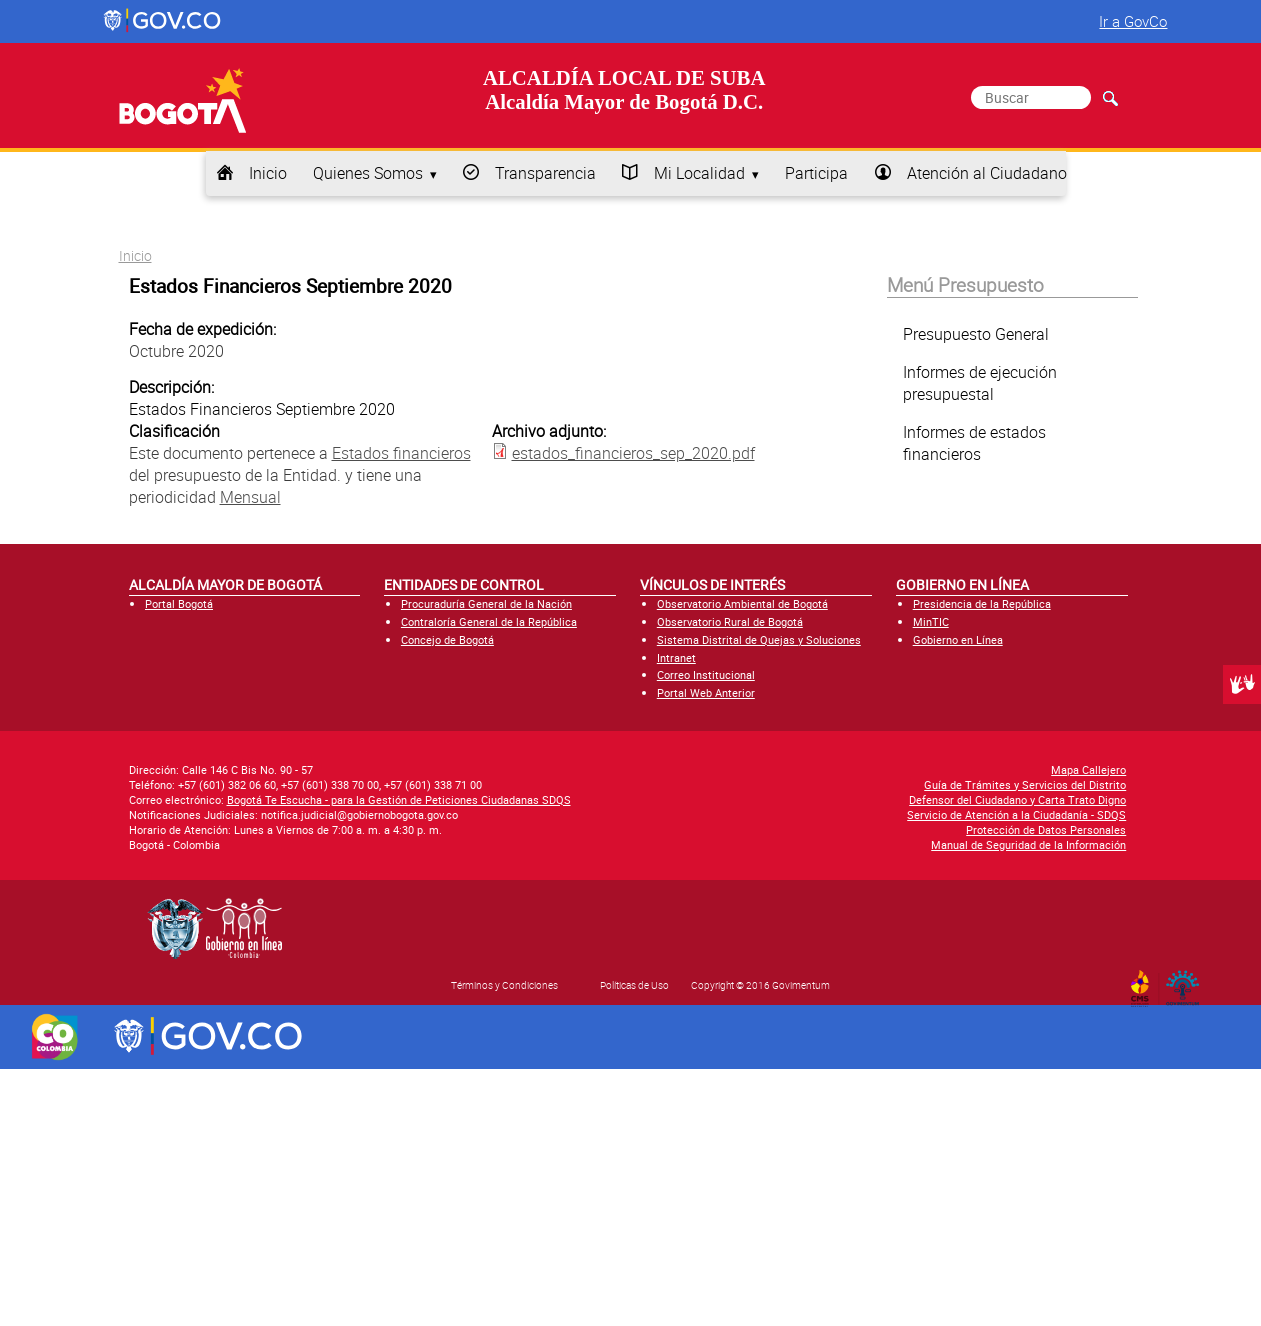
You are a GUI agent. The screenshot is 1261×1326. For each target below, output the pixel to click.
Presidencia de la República (982, 603)
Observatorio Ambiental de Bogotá (742, 603)
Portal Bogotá (179, 603)
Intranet (676, 657)
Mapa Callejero (1088, 769)
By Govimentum (1186, 982)
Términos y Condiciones (504, 985)
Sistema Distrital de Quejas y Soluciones (759, 639)
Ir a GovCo (1133, 21)
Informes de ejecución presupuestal (980, 383)
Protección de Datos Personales (1046, 829)
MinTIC (931, 621)
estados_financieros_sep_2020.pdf (633, 453)
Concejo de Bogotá (447, 639)
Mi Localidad (699, 173)
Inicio (268, 173)
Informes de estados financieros (974, 443)
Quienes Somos (368, 173)
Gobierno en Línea (958, 639)
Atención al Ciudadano (987, 173)
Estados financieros (401, 453)
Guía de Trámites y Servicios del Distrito (1025, 784)
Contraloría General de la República (489, 621)
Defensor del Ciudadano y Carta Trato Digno (1017, 799)
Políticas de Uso (634, 985)
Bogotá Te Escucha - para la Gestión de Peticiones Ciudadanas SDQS (399, 799)
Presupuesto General (976, 334)
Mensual (250, 497)
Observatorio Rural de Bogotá (730, 621)
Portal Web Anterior (706, 692)
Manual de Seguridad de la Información (1028, 844)
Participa (816, 173)
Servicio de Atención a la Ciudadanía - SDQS (1016, 814)
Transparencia (545, 173)
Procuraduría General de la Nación (486, 603)
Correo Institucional (706, 674)
